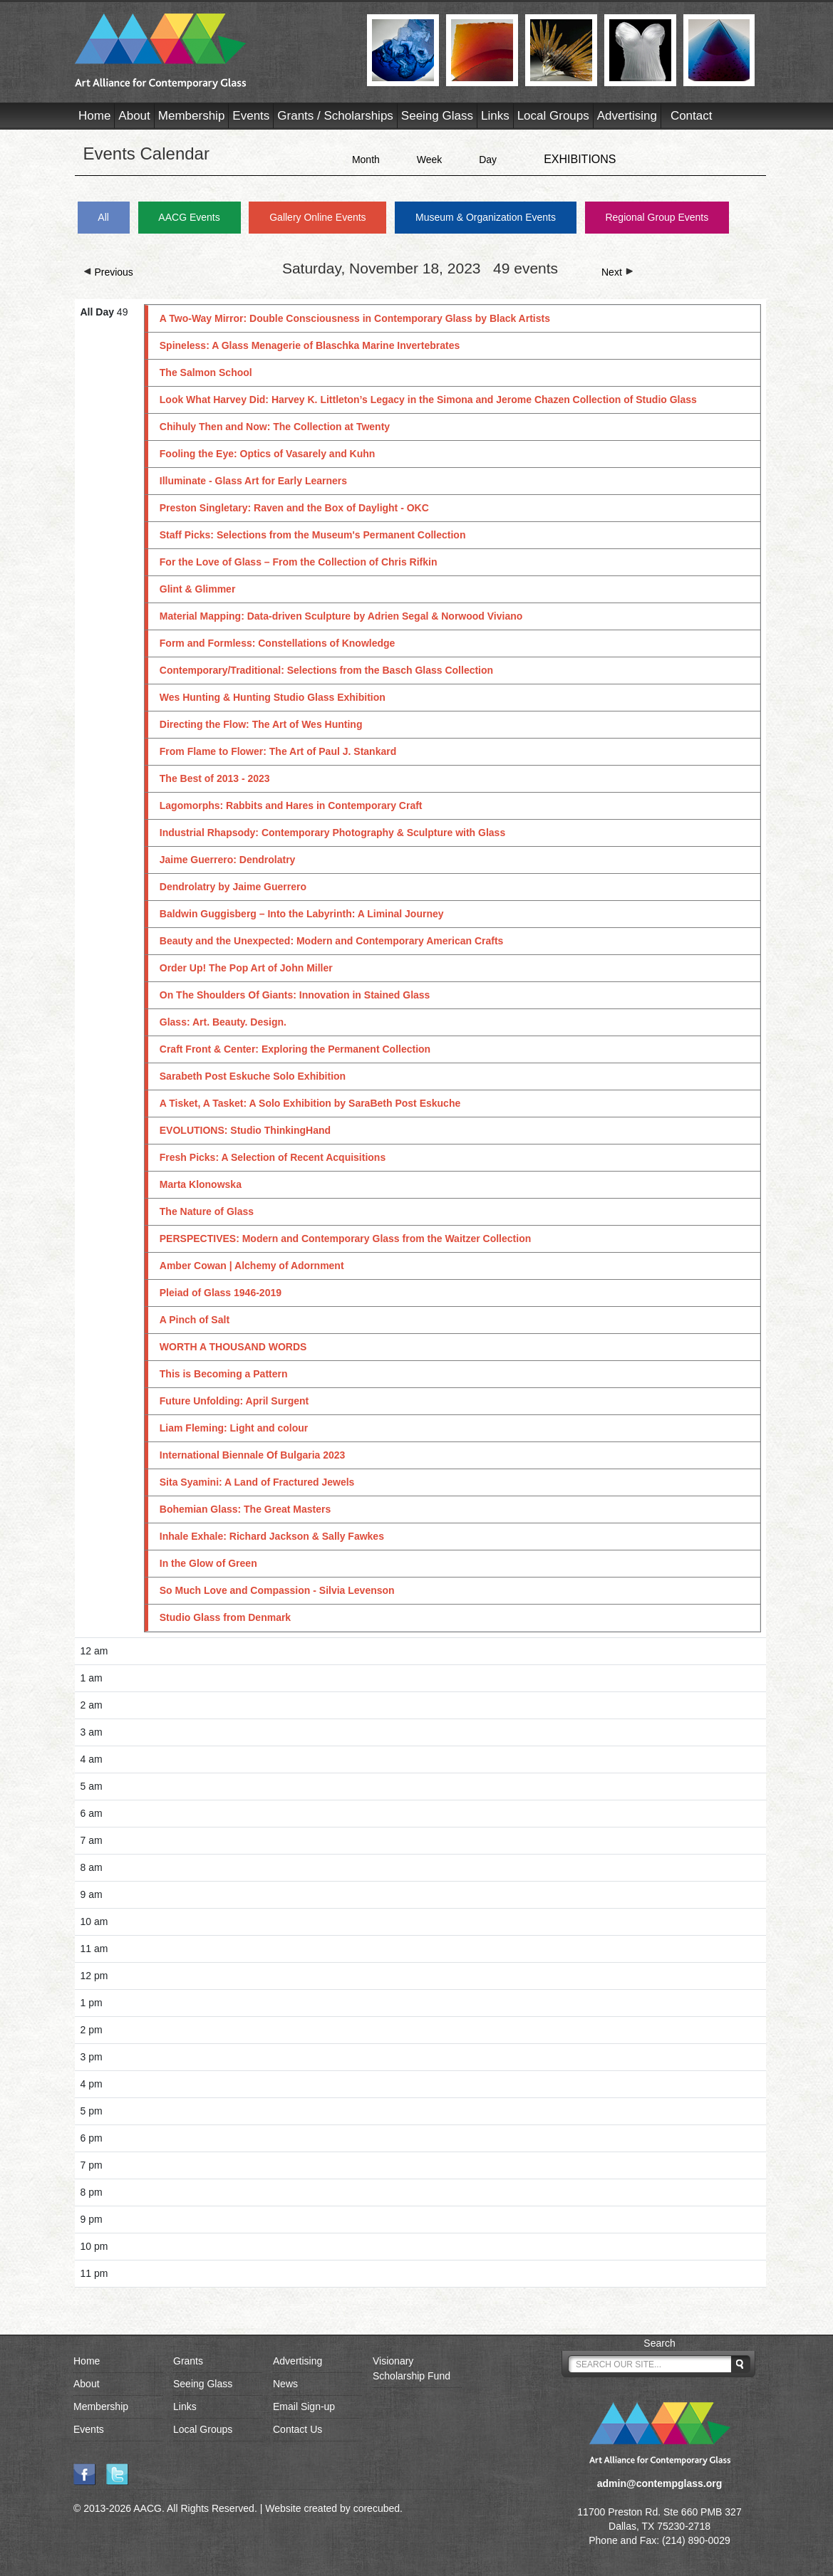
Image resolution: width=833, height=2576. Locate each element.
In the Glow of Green (208, 1563)
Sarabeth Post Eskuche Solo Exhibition (253, 1076)
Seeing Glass (437, 115)
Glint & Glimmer (198, 589)
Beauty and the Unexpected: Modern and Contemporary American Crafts (332, 941)
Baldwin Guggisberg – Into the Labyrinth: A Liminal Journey (302, 913)
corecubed (376, 2508)
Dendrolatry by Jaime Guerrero (233, 886)
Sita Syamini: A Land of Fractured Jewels (257, 1482)
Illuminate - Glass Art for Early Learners (253, 480)
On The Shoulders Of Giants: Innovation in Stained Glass (295, 995)
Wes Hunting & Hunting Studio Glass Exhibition (273, 697)
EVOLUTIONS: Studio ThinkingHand (245, 1130)
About (134, 115)
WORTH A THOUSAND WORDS (233, 1346)
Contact (692, 115)
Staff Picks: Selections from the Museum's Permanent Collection (313, 535)
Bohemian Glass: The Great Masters (245, 1509)
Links (495, 115)
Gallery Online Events (317, 217)
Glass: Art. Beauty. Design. (223, 1022)
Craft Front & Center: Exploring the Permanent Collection (295, 1049)
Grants (188, 2361)
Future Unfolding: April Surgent (234, 1401)
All (103, 217)
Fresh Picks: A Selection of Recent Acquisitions (273, 1157)
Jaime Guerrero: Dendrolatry (228, 859)
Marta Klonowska (201, 1184)
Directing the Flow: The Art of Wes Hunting (261, 724)
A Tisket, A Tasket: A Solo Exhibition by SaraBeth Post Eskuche (310, 1103)
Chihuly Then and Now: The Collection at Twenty (275, 426)
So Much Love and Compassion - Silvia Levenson (277, 1590)
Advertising (627, 115)
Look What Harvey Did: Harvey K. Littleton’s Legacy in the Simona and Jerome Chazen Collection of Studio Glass (428, 399)
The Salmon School (206, 372)
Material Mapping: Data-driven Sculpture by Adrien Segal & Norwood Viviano (341, 616)
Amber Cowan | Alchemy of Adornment (252, 1265)
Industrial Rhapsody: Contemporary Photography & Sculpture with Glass (332, 832)
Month (366, 159)
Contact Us (297, 2429)
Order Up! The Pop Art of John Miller (250, 968)
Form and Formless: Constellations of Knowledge (277, 643)
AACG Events (188, 217)
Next (617, 272)
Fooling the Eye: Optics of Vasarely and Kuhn (268, 453)
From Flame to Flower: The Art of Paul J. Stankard (278, 751)
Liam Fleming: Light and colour (234, 1428)
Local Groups (553, 115)
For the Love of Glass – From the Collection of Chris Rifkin (299, 562)
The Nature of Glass (207, 1211)
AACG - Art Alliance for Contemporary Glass (212, 51)
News (285, 2383)
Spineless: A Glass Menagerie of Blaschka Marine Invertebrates (310, 345)
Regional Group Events (656, 217)
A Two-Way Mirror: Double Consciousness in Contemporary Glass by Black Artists (355, 318)
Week (430, 159)
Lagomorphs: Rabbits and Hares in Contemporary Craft (291, 805)
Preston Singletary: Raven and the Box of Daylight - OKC (294, 507)
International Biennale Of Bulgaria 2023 (253, 1455)
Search (659, 2343)
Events (250, 115)
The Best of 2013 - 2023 (215, 778)
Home (94, 115)
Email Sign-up (304, 2406)
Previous (108, 272)
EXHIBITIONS (580, 159)
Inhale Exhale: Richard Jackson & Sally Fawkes (272, 1536)
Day (488, 159)
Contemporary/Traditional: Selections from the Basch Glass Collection (326, 670)
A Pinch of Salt (194, 1319)
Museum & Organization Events (485, 217)
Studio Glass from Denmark (225, 1617)
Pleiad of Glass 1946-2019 (220, 1292)
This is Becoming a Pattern (224, 1374)
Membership (191, 115)
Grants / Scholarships (335, 115)
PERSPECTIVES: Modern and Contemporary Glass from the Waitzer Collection (345, 1238)
